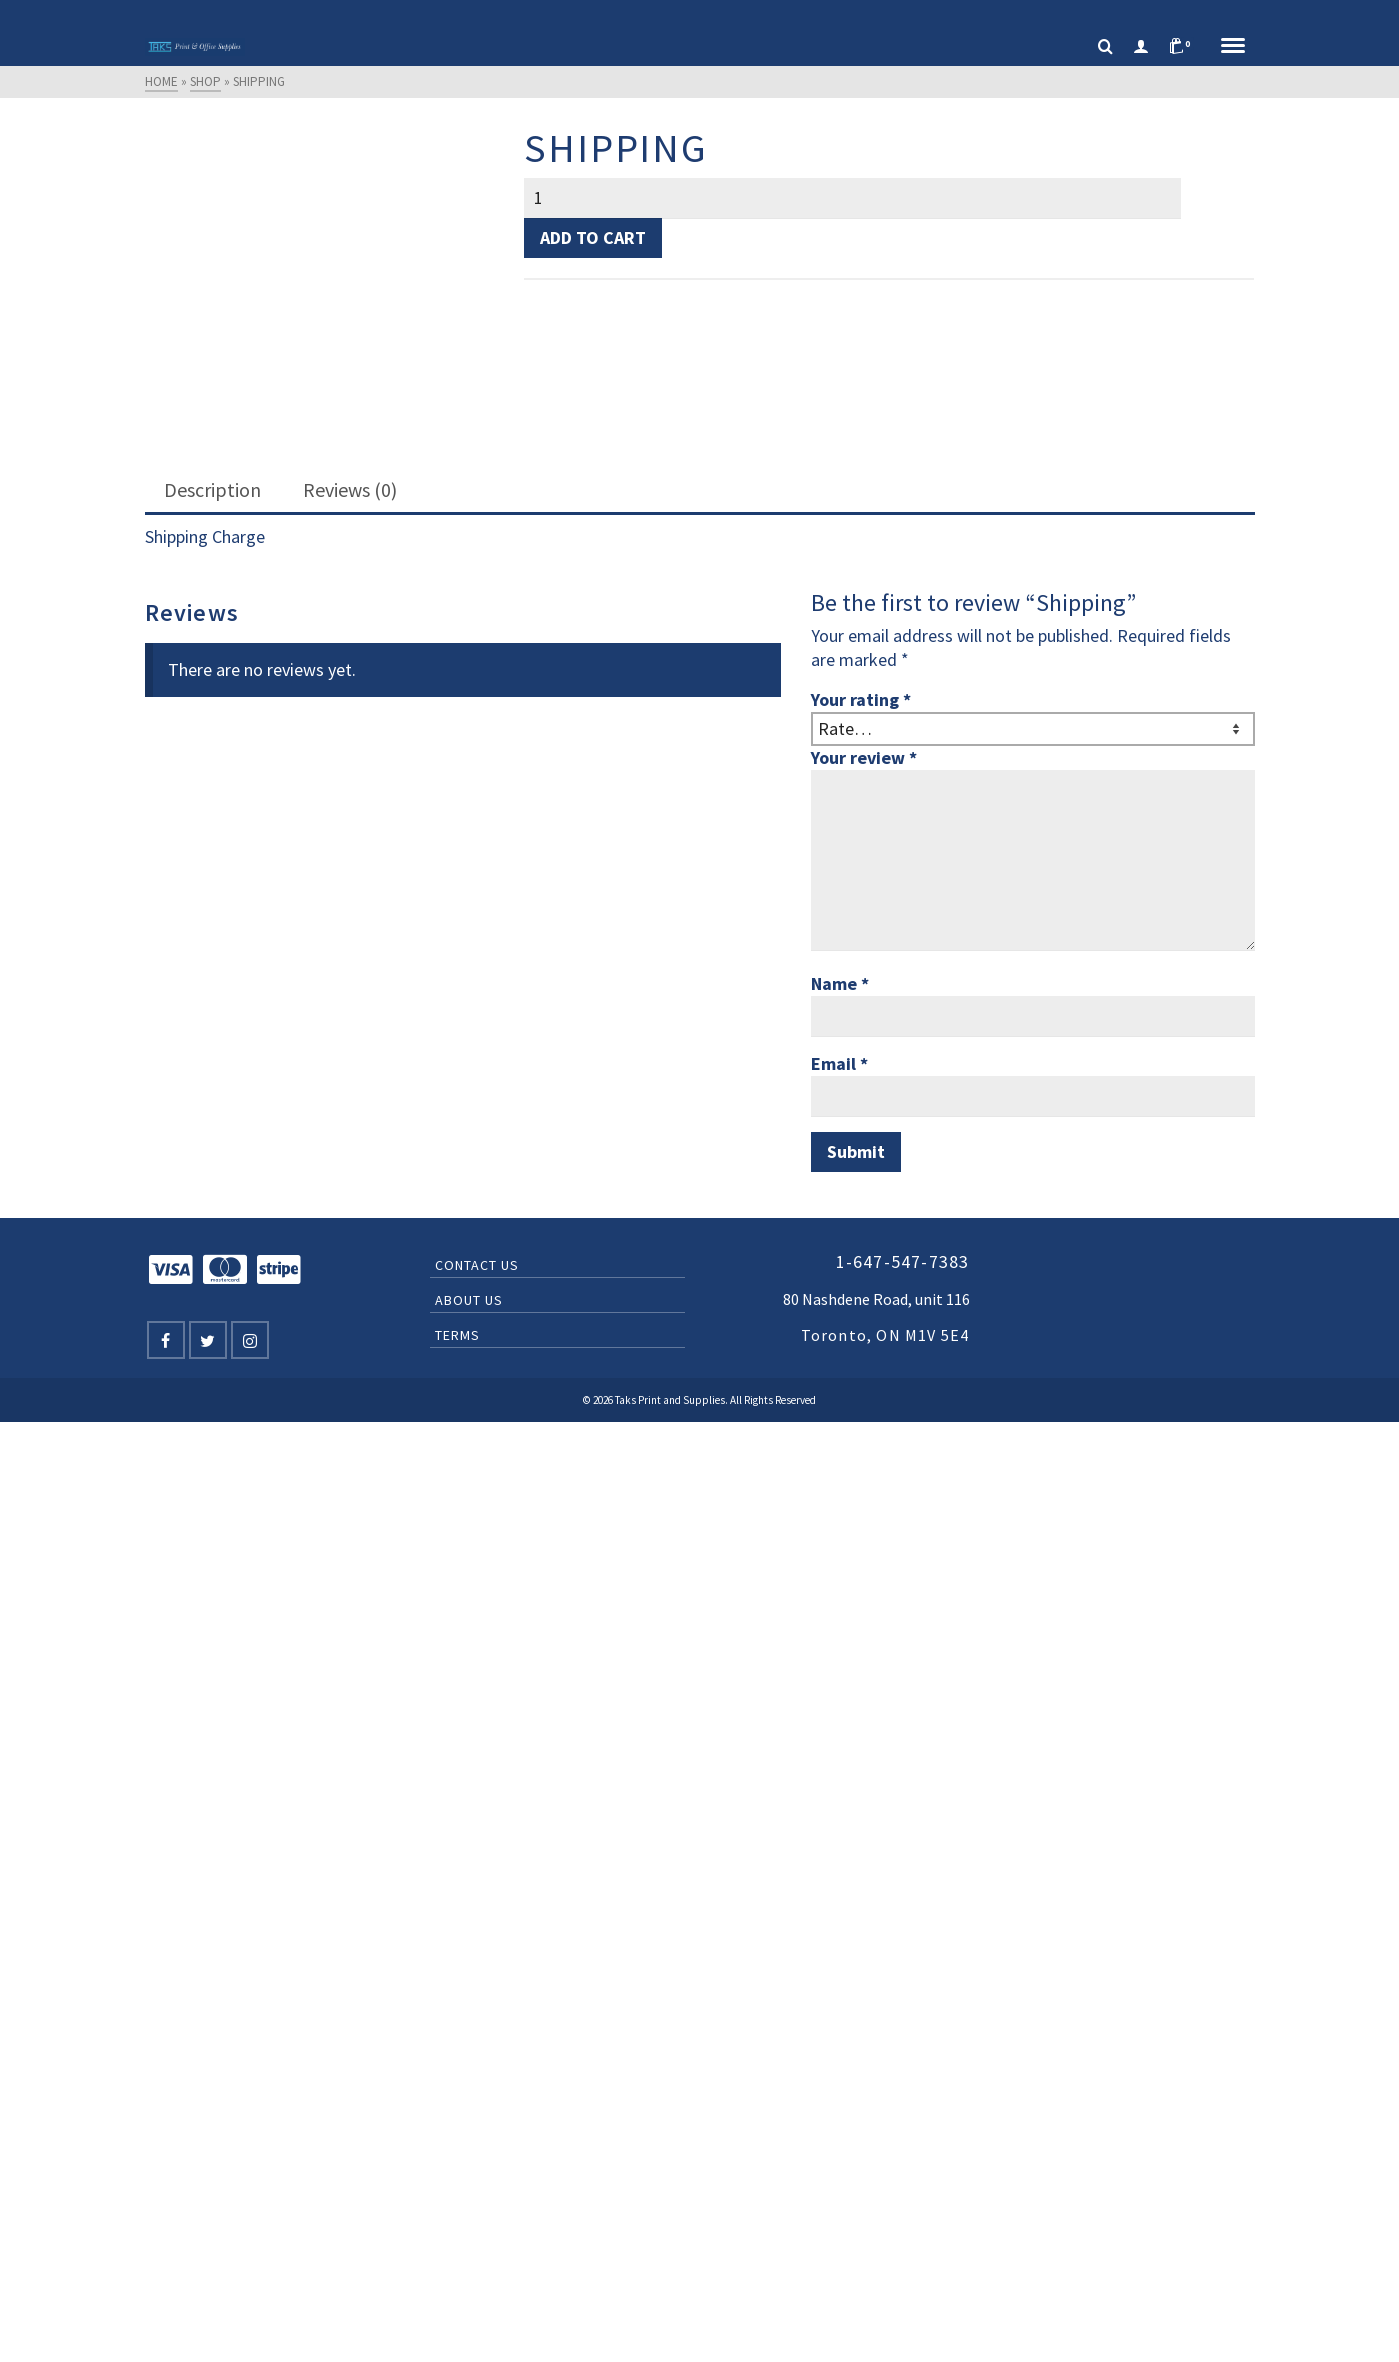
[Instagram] (250, 1340)
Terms (457, 1335)
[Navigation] (1233, 47)
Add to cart (593, 237)
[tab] (212, 491)
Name (840, 983)
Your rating (861, 699)
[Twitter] (208, 1340)
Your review (864, 757)
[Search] (1105, 47)
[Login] (1141, 47)
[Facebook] (166, 1340)
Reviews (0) (350, 489)
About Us (469, 1300)
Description (212, 489)
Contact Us (477, 1265)
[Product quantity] (852, 198)
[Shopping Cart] (1185, 47)
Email (839, 1063)
